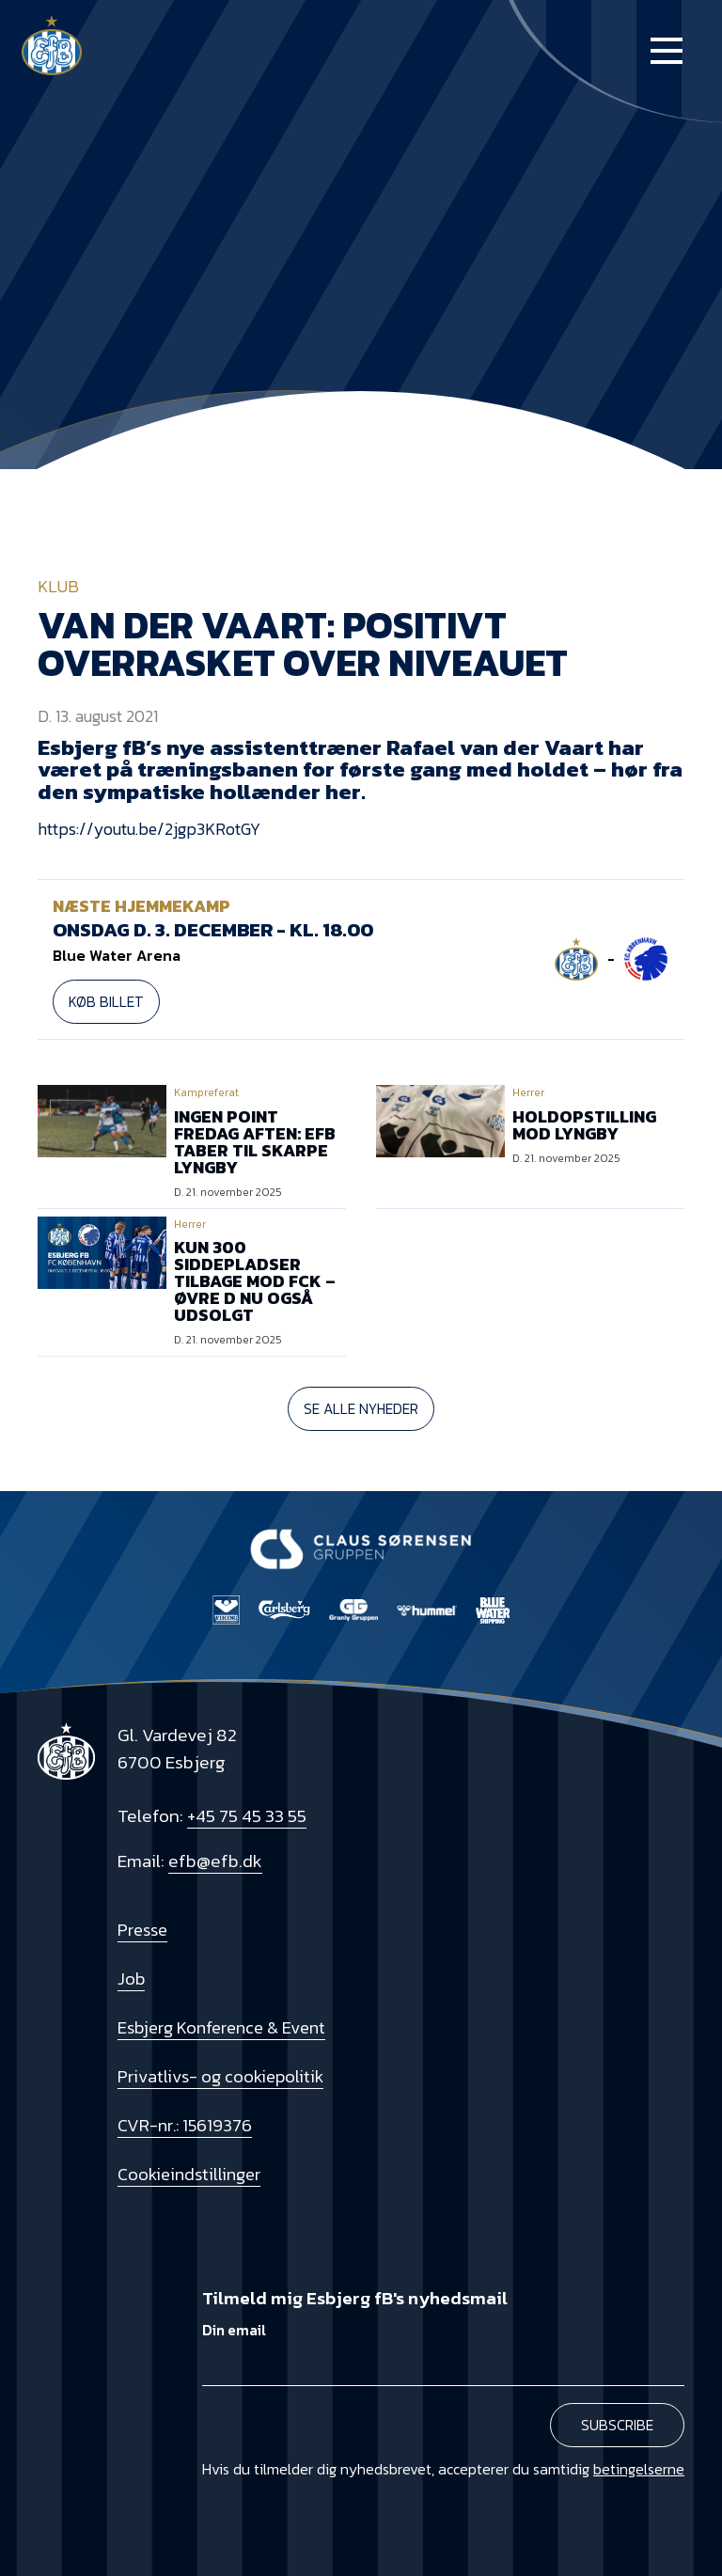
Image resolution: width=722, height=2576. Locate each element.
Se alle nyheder (361, 1409)
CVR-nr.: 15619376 (185, 2125)
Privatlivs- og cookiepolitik (220, 2076)
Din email (234, 2330)
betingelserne (638, 2469)
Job (131, 1978)
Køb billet (106, 1002)
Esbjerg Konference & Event (221, 2027)
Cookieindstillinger (189, 2174)
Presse (142, 1929)
